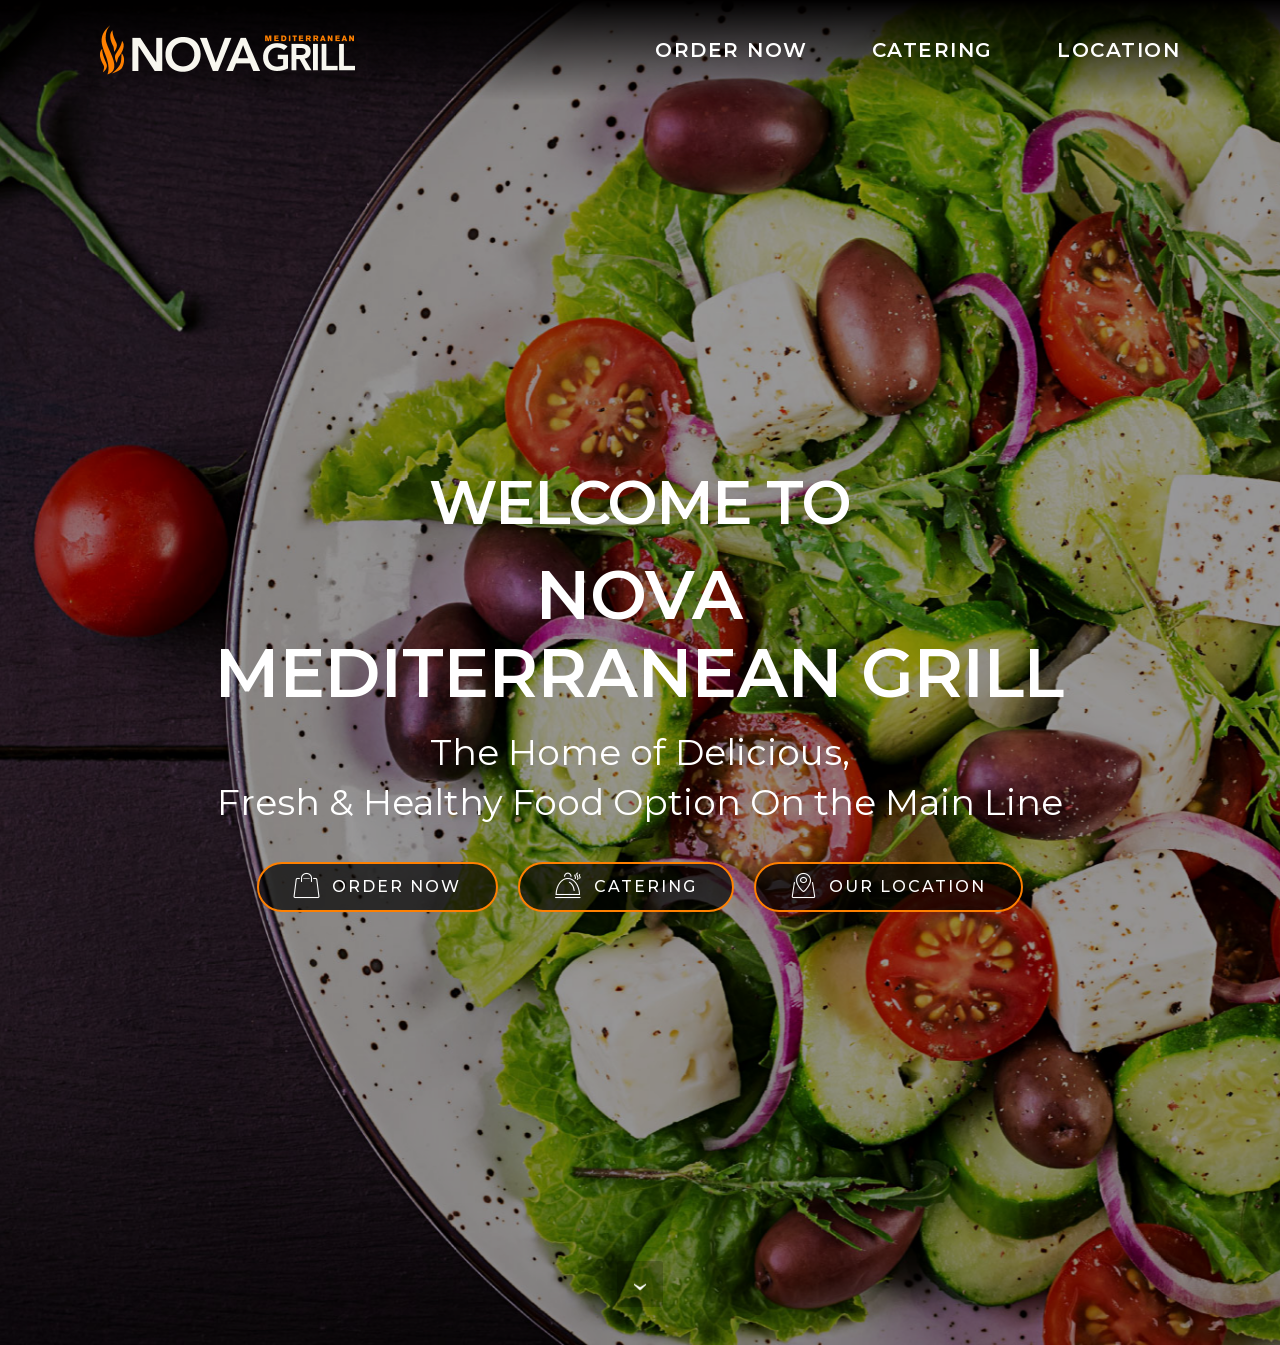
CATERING (932, 50)
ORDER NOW (731, 50)
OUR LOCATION (888, 886)
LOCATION (1118, 50)
